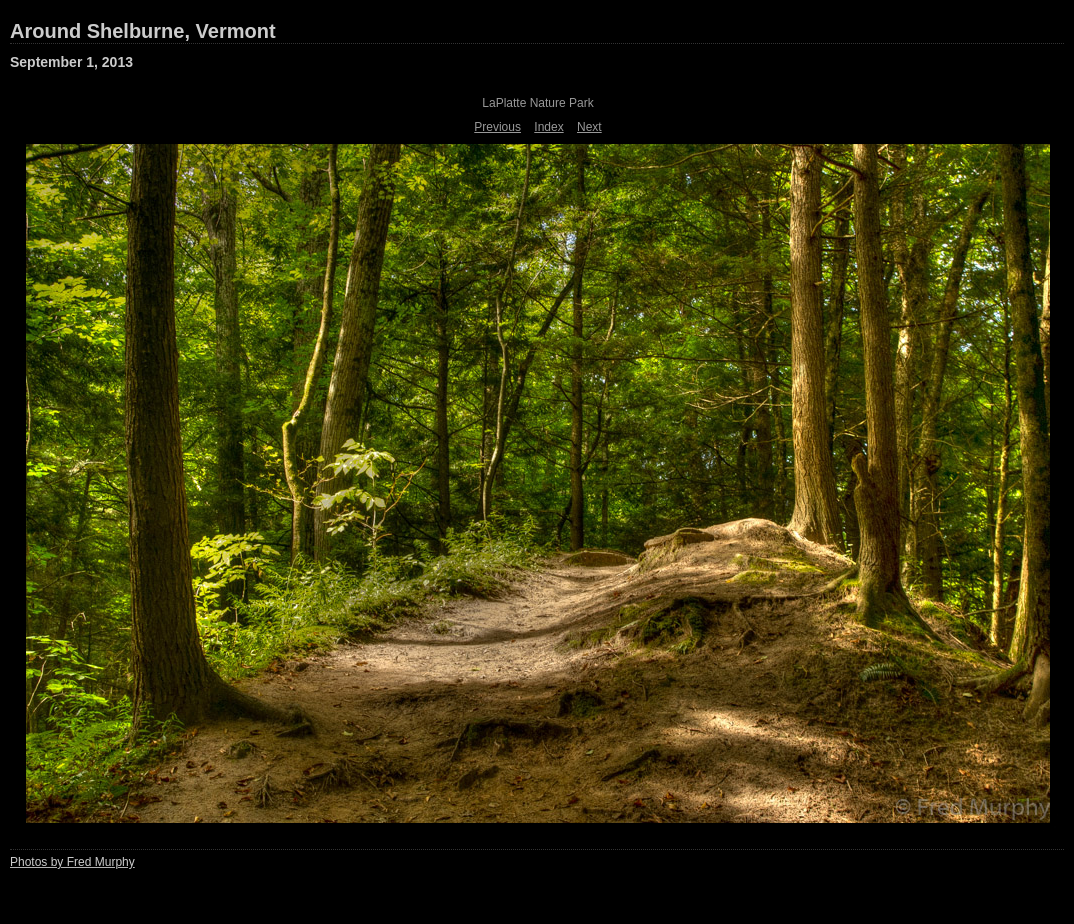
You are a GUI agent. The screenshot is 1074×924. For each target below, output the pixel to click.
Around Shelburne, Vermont (143, 31)
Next (589, 127)
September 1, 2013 (71, 62)
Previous (497, 127)
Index (548, 127)
